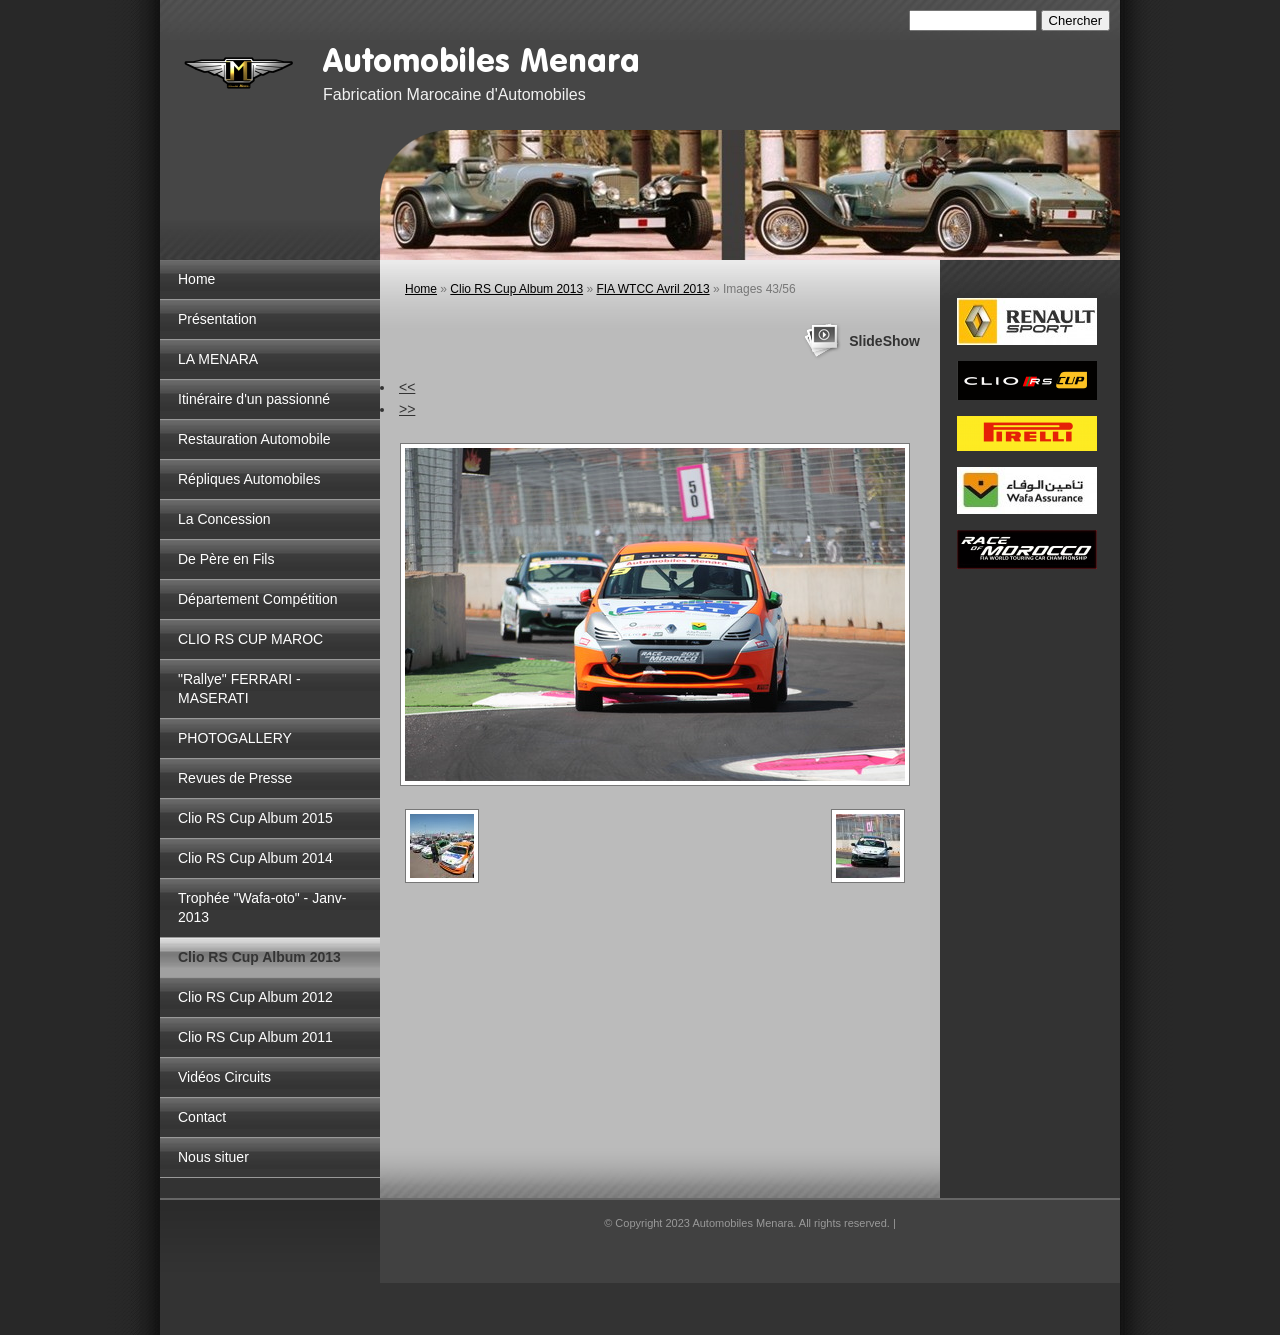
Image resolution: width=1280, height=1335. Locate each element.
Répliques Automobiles (249, 479)
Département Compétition (258, 599)
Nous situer (213, 1157)
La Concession (224, 519)
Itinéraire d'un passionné (254, 399)
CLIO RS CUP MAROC (250, 639)
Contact (202, 1117)
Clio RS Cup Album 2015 (255, 818)
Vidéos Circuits (224, 1077)
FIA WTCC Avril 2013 (652, 289)
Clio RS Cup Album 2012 (255, 997)
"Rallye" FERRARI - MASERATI (239, 688)
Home (196, 279)
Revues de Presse (235, 778)
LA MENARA (218, 359)
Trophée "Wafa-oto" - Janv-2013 (262, 907)
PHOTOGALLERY (235, 738)
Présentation (217, 319)
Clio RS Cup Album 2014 (255, 858)
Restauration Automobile (254, 439)
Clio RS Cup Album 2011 (255, 1037)
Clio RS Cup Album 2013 (259, 957)
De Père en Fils (226, 559)
